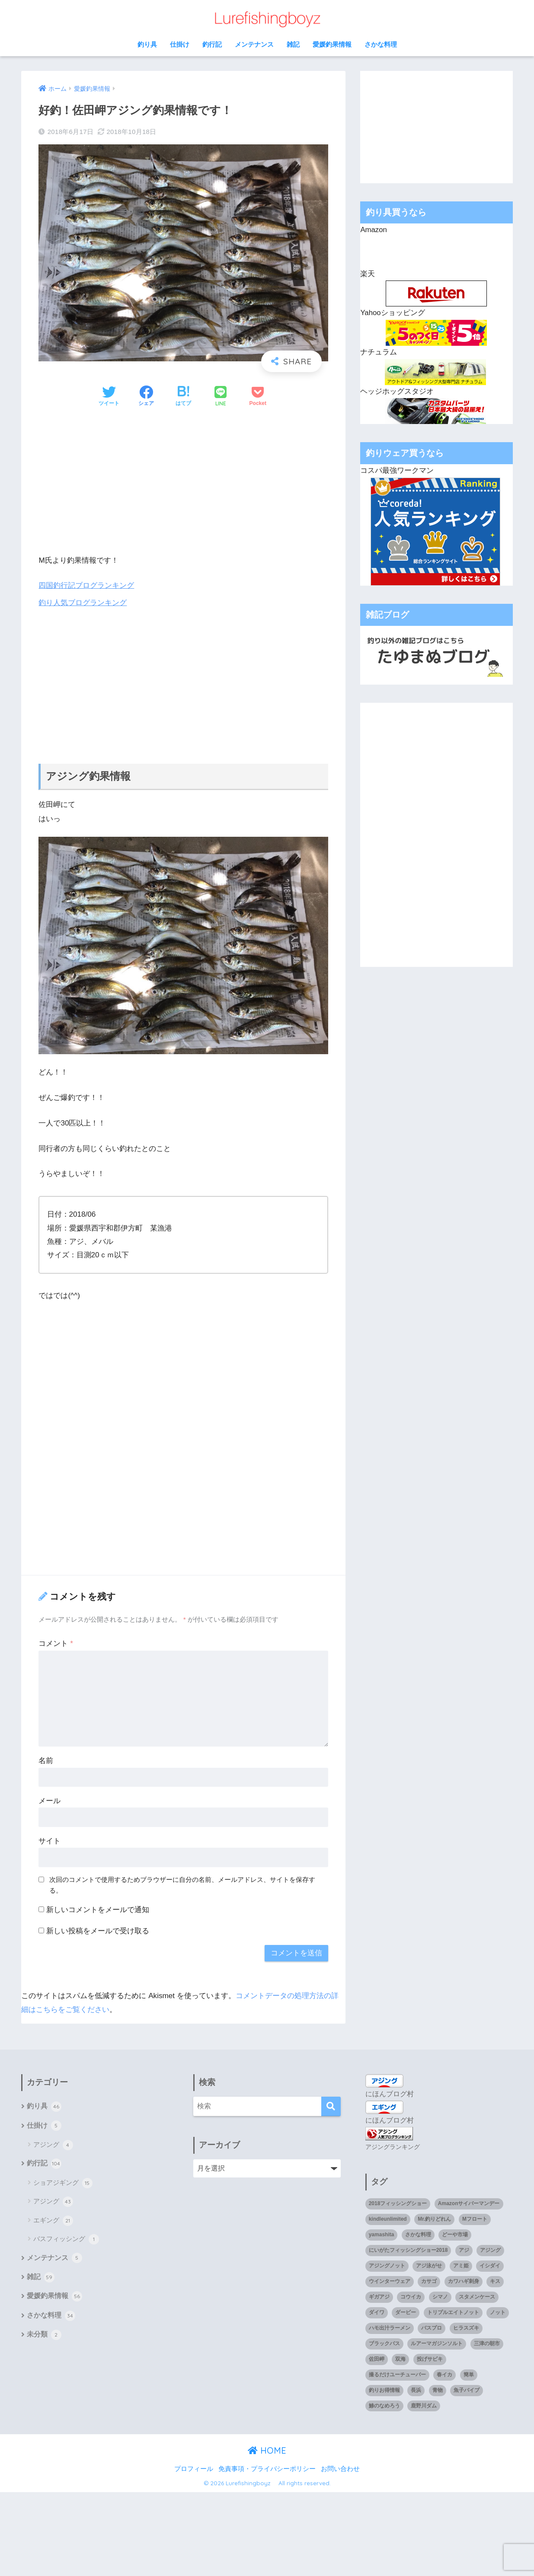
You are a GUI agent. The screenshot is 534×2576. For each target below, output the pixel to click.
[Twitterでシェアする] (109, 396)
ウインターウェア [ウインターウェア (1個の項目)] (389, 2280)
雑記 (293, 44)
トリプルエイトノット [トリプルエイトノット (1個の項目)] (453, 2311)
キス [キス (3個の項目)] (495, 2280)
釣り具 (147, 44)
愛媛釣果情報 (332, 44)
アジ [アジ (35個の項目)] (464, 2250)
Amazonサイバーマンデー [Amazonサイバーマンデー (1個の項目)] (469, 2203)
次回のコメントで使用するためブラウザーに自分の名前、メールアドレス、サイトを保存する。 (182, 1885)
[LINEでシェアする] (220, 397)
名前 (45, 1761)
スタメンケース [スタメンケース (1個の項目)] (477, 2296)
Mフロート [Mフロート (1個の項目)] (474, 2219)
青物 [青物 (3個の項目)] (437, 2389)
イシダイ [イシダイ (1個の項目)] (490, 2265)
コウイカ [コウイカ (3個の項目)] (410, 2296)
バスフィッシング (66, 2240)
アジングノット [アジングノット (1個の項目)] (387, 2265)
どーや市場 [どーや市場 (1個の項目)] (455, 2234)
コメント (55, 1643)
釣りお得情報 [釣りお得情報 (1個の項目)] (384, 2389)
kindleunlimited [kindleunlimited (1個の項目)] (388, 2219)
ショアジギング (62, 2183)
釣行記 (212, 44)
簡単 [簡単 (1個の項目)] (469, 2374)
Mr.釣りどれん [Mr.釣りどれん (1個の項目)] (434, 2219)
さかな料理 (381, 44)
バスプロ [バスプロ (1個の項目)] (431, 2327)
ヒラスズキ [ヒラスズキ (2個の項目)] (466, 2327)
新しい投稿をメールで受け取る (97, 1930)
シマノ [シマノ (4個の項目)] (440, 2296)
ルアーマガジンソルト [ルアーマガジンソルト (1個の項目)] (437, 2343)
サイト (49, 1841)
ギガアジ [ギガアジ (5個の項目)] (379, 2296)
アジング (53, 2145)
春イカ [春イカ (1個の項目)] (444, 2374)
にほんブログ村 (389, 2093)
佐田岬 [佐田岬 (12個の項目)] (376, 2358)
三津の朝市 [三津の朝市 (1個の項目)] (487, 2343)
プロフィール (193, 2468)
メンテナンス (254, 44)
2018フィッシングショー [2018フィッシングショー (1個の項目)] (398, 2203)
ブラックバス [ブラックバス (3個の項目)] (384, 2343)
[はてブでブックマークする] (183, 396)
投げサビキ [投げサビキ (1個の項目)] (430, 2358)
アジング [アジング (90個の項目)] (490, 2250)
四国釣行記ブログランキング (86, 585)
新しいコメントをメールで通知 (97, 1910)
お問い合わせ (340, 2468)
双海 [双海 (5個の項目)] (400, 2358)
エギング (53, 2221)
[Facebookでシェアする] (146, 396)
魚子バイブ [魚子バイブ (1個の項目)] (467, 2389)
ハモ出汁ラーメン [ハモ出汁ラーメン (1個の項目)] (389, 2327)
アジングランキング (392, 2145)
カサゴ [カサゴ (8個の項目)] (429, 2280)
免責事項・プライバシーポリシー (267, 2468)
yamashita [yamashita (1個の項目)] (381, 2234)
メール (49, 1801)
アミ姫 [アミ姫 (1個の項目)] (461, 2265)
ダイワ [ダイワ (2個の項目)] (376, 2311)
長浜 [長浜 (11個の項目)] (416, 2389)
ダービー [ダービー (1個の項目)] (405, 2311)
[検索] (331, 2106)
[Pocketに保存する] (257, 396)
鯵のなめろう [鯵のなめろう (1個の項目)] (384, 2405)
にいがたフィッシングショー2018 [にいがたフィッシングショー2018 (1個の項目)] (408, 2250)
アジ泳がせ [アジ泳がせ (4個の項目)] (429, 2265)
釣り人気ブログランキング (82, 603)
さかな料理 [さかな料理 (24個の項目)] (418, 2234)
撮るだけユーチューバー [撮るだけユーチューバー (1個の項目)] (397, 2374)
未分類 (44, 2337)
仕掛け (179, 44)
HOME (267, 2450)
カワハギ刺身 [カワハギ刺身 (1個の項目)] (463, 2280)
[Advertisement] (183, 481)
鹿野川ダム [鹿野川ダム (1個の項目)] (424, 2405)
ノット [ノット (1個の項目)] (497, 2311)
